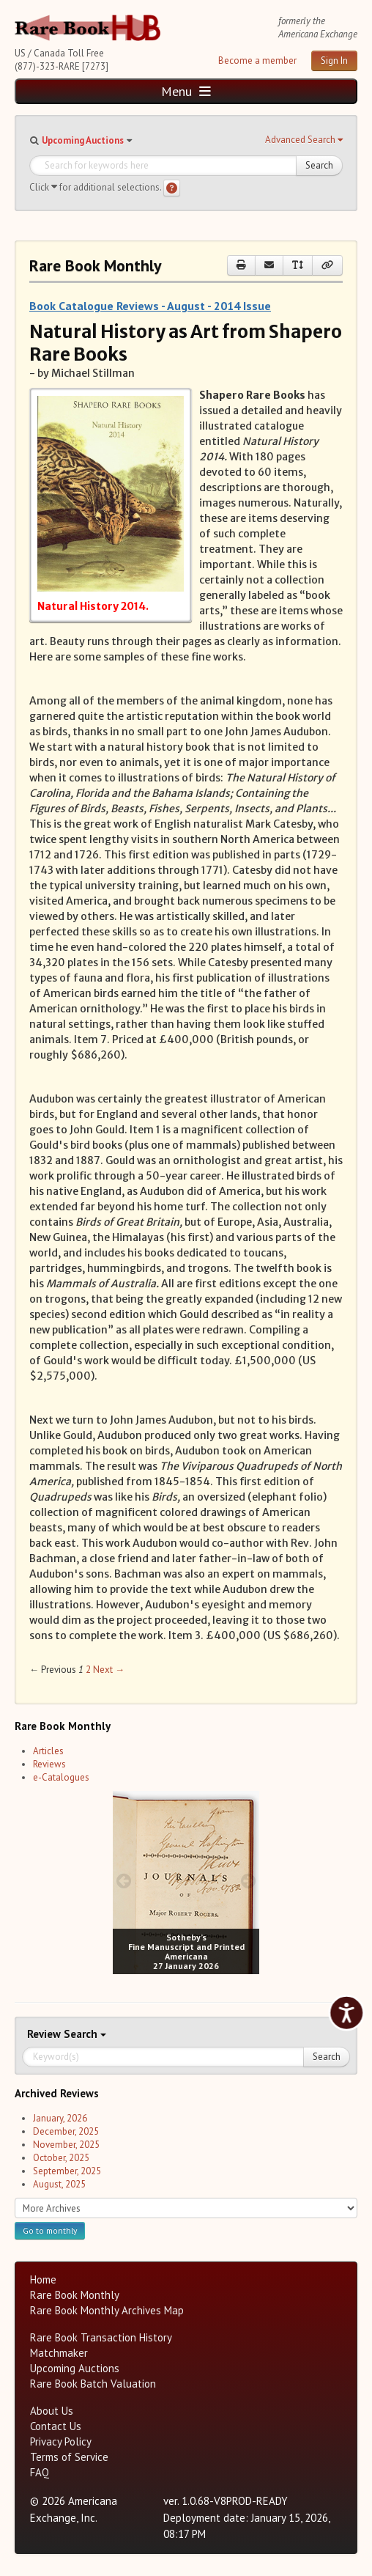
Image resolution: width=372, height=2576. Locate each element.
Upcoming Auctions (83, 140)
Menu (186, 91)
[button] (304, 140)
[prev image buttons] (123, 1881)
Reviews (49, 1764)
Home (43, 2279)
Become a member (257, 60)
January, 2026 (60, 2118)
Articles (48, 1751)
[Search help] (171, 188)
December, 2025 (66, 2131)
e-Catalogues (61, 1777)
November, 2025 (66, 2144)
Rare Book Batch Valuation (93, 2384)
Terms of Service (69, 2457)
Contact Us (55, 2426)
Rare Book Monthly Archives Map (107, 2310)
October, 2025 (61, 2158)
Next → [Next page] (108, 1669)
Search (319, 165)
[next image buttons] (248, 1881)
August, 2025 (59, 2184)
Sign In (334, 60)
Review (45, 2034)
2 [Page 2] (88, 1669)
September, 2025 (67, 2171)
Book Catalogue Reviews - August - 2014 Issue (150, 305)
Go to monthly (50, 2230)
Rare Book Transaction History (101, 2337)
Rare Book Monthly (74, 2295)
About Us (51, 2411)
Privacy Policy (61, 2441)
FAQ (39, 2472)
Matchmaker (59, 2353)
